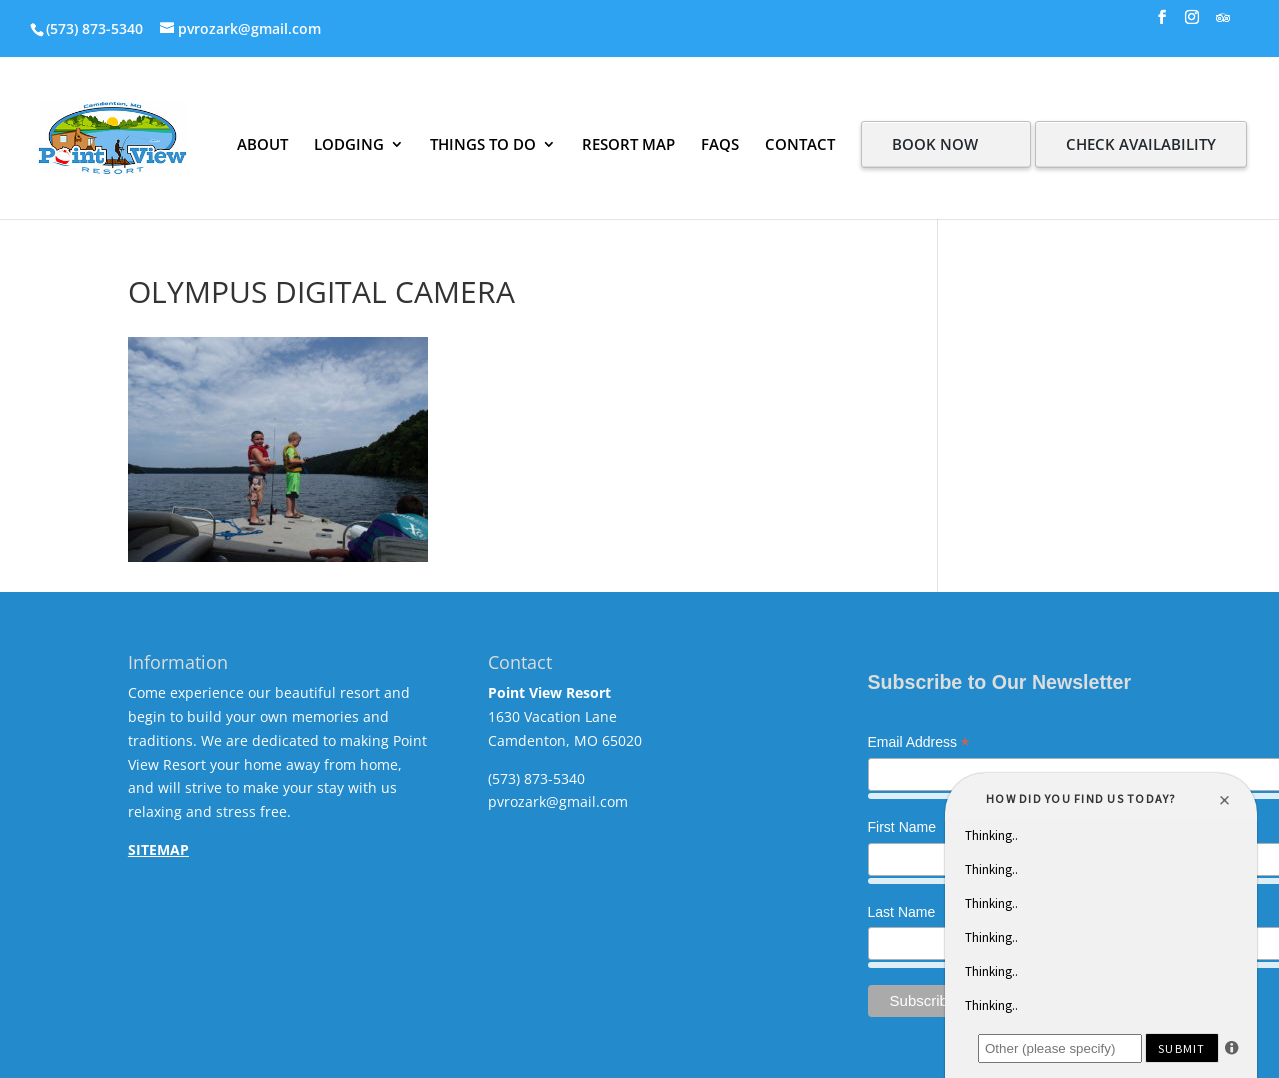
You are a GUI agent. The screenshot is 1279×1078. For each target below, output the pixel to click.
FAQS (720, 144)
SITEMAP (158, 849)
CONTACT (800, 144)
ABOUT (262, 144)
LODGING (349, 144)
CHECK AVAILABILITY (1141, 144)
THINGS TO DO (483, 144)
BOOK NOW (935, 144)
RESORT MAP (628, 144)
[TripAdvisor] (1223, 23)
